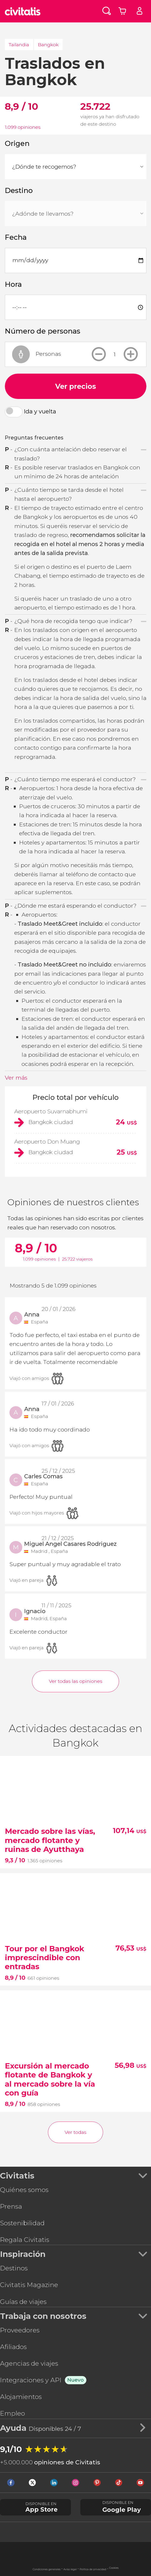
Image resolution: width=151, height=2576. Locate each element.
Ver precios (75, 386)
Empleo (12, 2413)
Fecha (16, 237)
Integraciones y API (30, 2380)
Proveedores (19, 2330)
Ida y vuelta (40, 411)
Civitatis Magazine (29, 2285)
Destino (19, 190)
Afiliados (13, 2347)
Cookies (114, 2567)
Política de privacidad (93, 2569)
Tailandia (19, 44)
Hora (13, 284)
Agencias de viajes (29, 2363)
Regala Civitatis (24, 2240)
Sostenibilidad (22, 2223)
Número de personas (42, 331)
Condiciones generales (46, 2569)
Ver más (16, 1077)
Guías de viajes (23, 2302)
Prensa (11, 2206)
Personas (48, 353)
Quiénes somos (24, 2190)
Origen (17, 143)
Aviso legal (70, 2569)
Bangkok (48, 44)
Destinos (14, 2268)
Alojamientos (21, 2397)
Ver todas (75, 2132)
